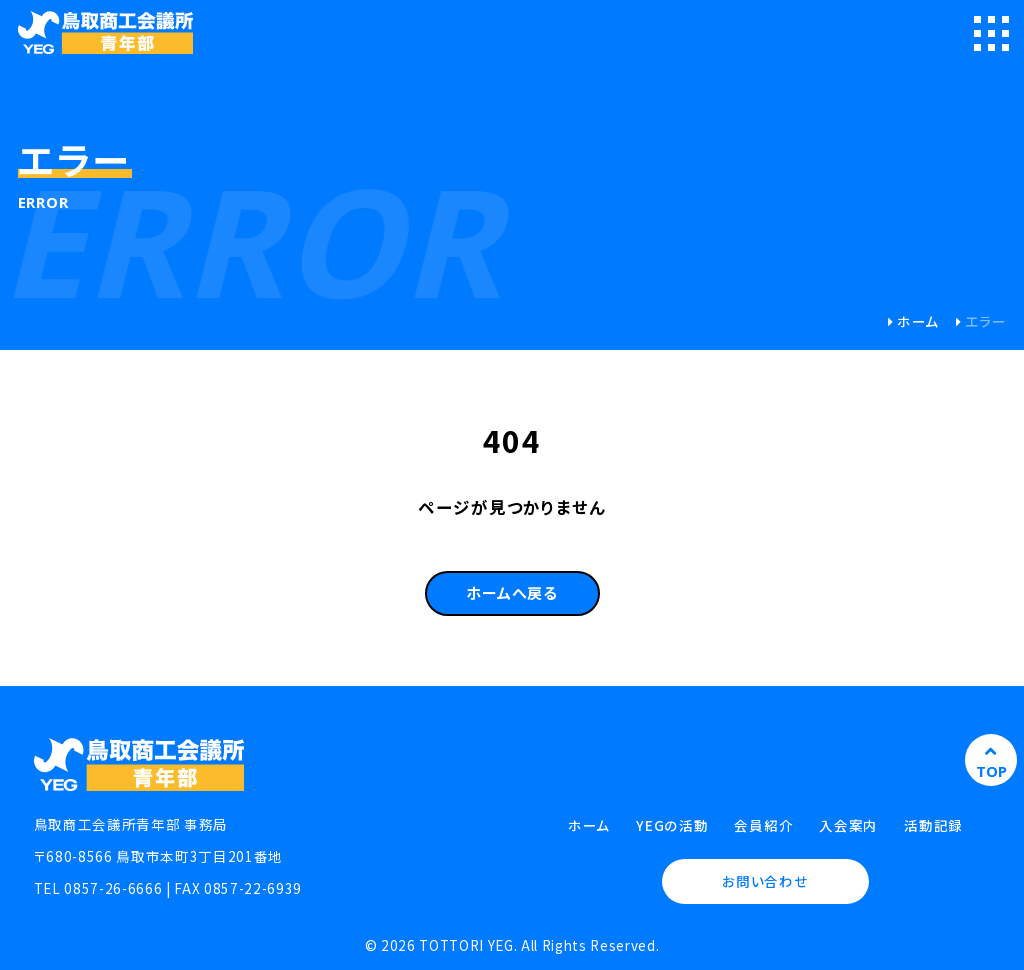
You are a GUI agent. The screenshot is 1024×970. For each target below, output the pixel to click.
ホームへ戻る (512, 592)
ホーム (918, 321)
